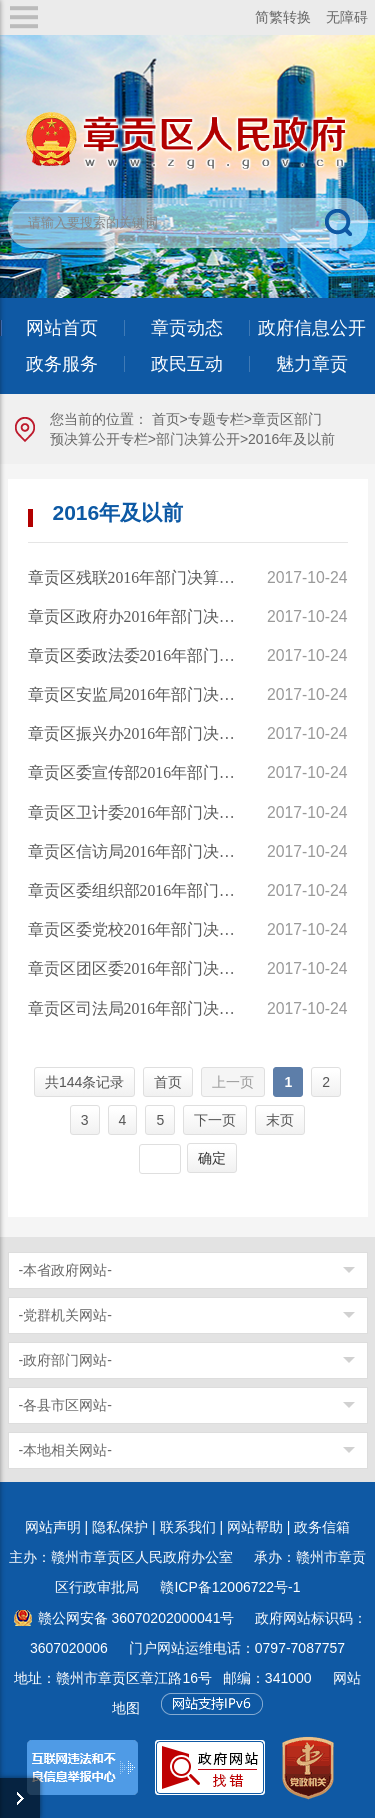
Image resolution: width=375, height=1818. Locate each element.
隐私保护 (120, 1527)
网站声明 (53, 1527)
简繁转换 (283, 17)
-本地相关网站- (65, 1450)
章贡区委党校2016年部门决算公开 (133, 929)
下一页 (215, 1120)
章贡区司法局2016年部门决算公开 (133, 1008)
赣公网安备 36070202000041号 (136, 1618)
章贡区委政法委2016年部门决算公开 (133, 655)
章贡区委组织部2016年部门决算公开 (133, 890)
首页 (166, 419)
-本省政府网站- (65, 1270)
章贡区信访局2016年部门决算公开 (133, 851)
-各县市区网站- (65, 1405)
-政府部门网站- (65, 1360)
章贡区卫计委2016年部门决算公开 (133, 812)
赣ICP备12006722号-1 (230, 1587)
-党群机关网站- (65, 1315)
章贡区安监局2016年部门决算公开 (133, 694)
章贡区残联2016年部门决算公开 (133, 577)
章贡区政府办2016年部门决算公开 (133, 616)
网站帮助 (255, 1527)
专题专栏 (216, 419)
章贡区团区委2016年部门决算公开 (133, 968)
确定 (212, 1158)
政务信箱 (322, 1527)
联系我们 (188, 1527)
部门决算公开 (198, 439)
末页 (280, 1120)
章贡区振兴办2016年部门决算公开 (133, 733)
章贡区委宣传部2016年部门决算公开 (133, 772)
